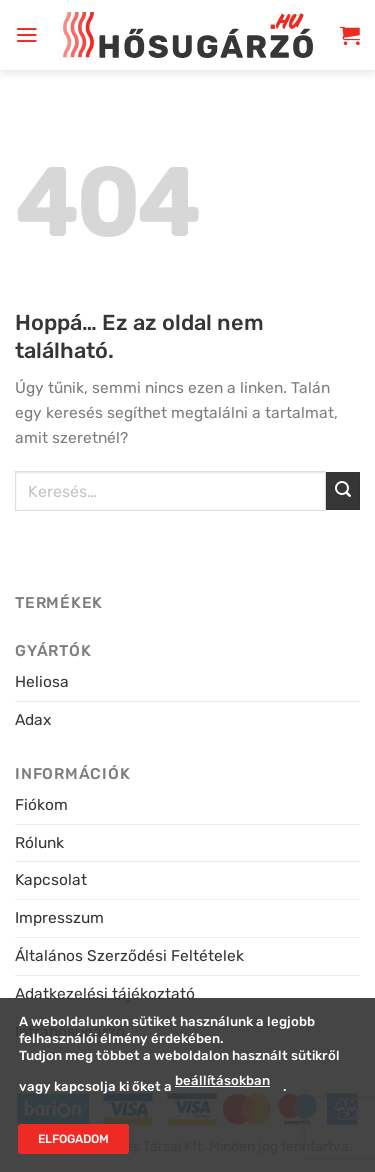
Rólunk (39, 842)
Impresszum (59, 917)
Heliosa (42, 681)
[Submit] (343, 491)
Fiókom (41, 804)
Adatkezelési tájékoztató (105, 993)
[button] (27, 35)
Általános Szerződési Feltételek (129, 955)
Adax (33, 719)
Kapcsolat (51, 879)
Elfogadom (73, 1139)
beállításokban (222, 1081)
